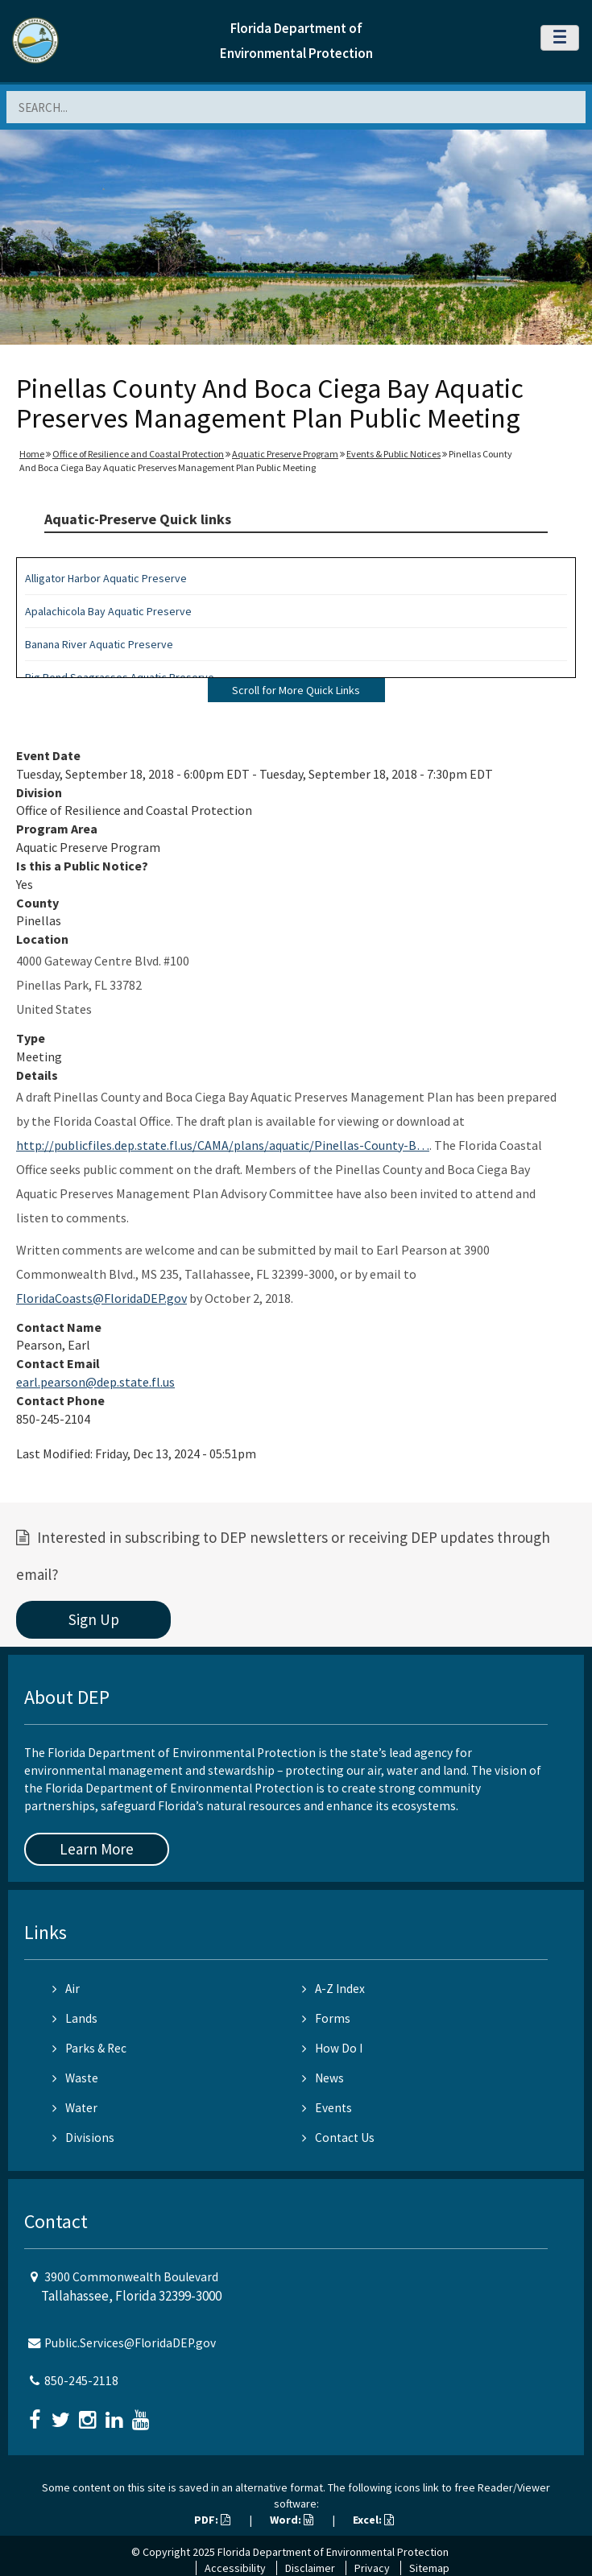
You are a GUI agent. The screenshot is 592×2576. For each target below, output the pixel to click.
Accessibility (235, 2568)
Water (74, 2107)
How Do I (332, 2048)
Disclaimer (310, 2568)
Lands (74, 2018)
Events (327, 2107)
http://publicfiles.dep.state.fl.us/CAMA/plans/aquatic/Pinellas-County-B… (222, 1145)
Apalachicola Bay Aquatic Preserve (108, 611)
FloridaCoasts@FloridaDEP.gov (101, 1298)
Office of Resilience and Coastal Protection (138, 454)
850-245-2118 (81, 2380)
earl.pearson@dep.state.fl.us (95, 1382)
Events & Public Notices (393, 454)
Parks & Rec (89, 2048)
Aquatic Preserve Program (285, 454)
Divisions (83, 2137)
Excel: (373, 2519)
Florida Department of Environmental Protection (333, 2552)
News (323, 2078)
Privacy (372, 2568)
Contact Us (338, 2137)
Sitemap (429, 2568)
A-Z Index (333, 1988)
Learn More (97, 1849)
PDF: (212, 2519)
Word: (291, 2519)
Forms (326, 2018)
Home (31, 454)
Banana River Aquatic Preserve (99, 644)
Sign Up (93, 1619)
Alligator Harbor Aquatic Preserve (106, 578)
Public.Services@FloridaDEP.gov (130, 2343)
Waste (75, 2078)
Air (66, 1988)
